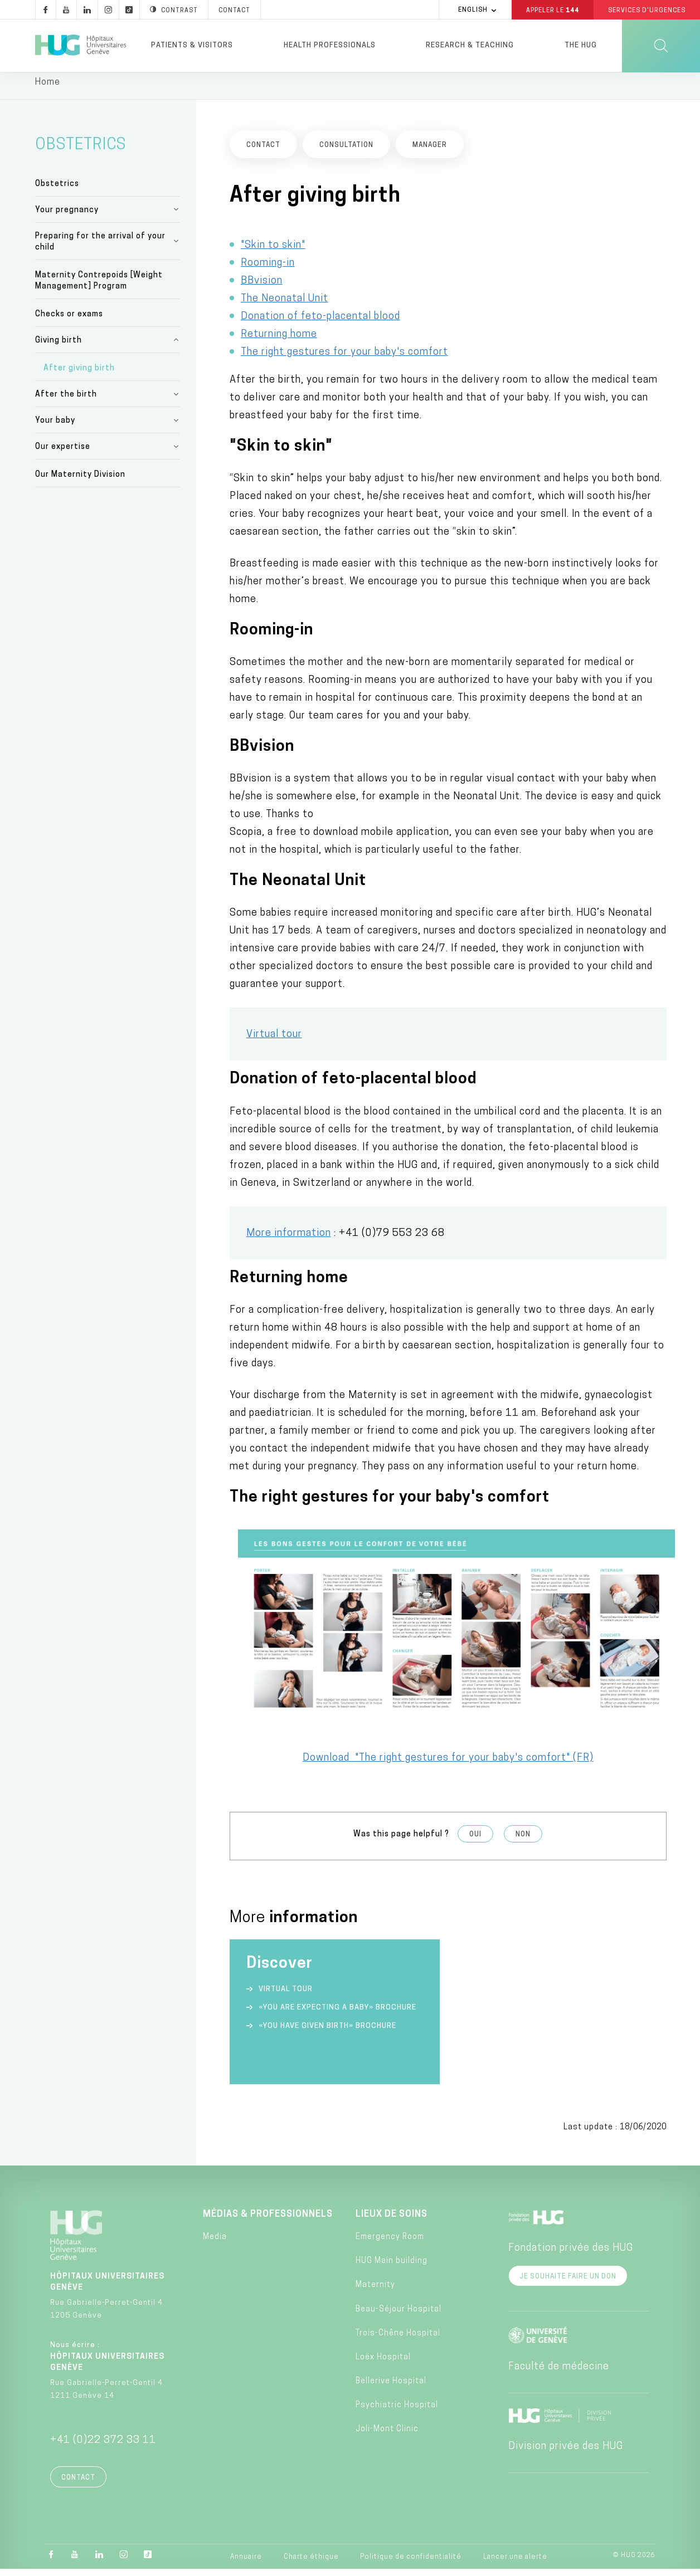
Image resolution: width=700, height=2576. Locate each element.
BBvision (262, 287)
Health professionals (330, 45)
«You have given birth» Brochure (327, 2032)
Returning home (279, 340)
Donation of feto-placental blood (320, 322)
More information (288, 1240)
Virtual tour (274, 1041)
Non (523, 1841)
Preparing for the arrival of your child (100, 248)
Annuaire (246, 2563)
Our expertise (62, 453)
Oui (475, 1841)
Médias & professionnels (268, 2221)
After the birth (66, 401)
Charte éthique (311, 2563)
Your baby (55, 427)
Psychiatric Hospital (397, 2412)
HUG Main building (391, 2268)
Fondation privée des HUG (570, 2255)
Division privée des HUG (565, 2453)
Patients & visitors (192, 45)
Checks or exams (69, 321)
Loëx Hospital (383, 2364)
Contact (78, 2484)
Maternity (375, 2291)
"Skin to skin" (273, 251)
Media (215, 2244)
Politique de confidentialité (410, 2563)
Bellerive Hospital (391, 2388)
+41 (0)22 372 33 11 (103, 2447)
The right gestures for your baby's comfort (344, 358)
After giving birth (79, 375)
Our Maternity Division (80, 481)
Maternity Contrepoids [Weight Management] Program (99, 287)
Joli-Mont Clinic (387, 2436)
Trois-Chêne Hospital (398, 2340)
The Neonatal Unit (284, 305)
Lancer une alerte (515, 2563)
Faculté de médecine (558, 2373)
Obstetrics (57, 190)
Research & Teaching (470, 45)
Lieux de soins (391, 2221)
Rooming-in (268, 269)
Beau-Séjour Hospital (398, 2315)
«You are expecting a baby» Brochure (337, 2014)
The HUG (581, 45)
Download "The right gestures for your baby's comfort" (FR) (448, 1764)
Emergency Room (390, 2244)
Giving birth (58, 347)
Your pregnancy (67, 216)
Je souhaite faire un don (567, 2283)
